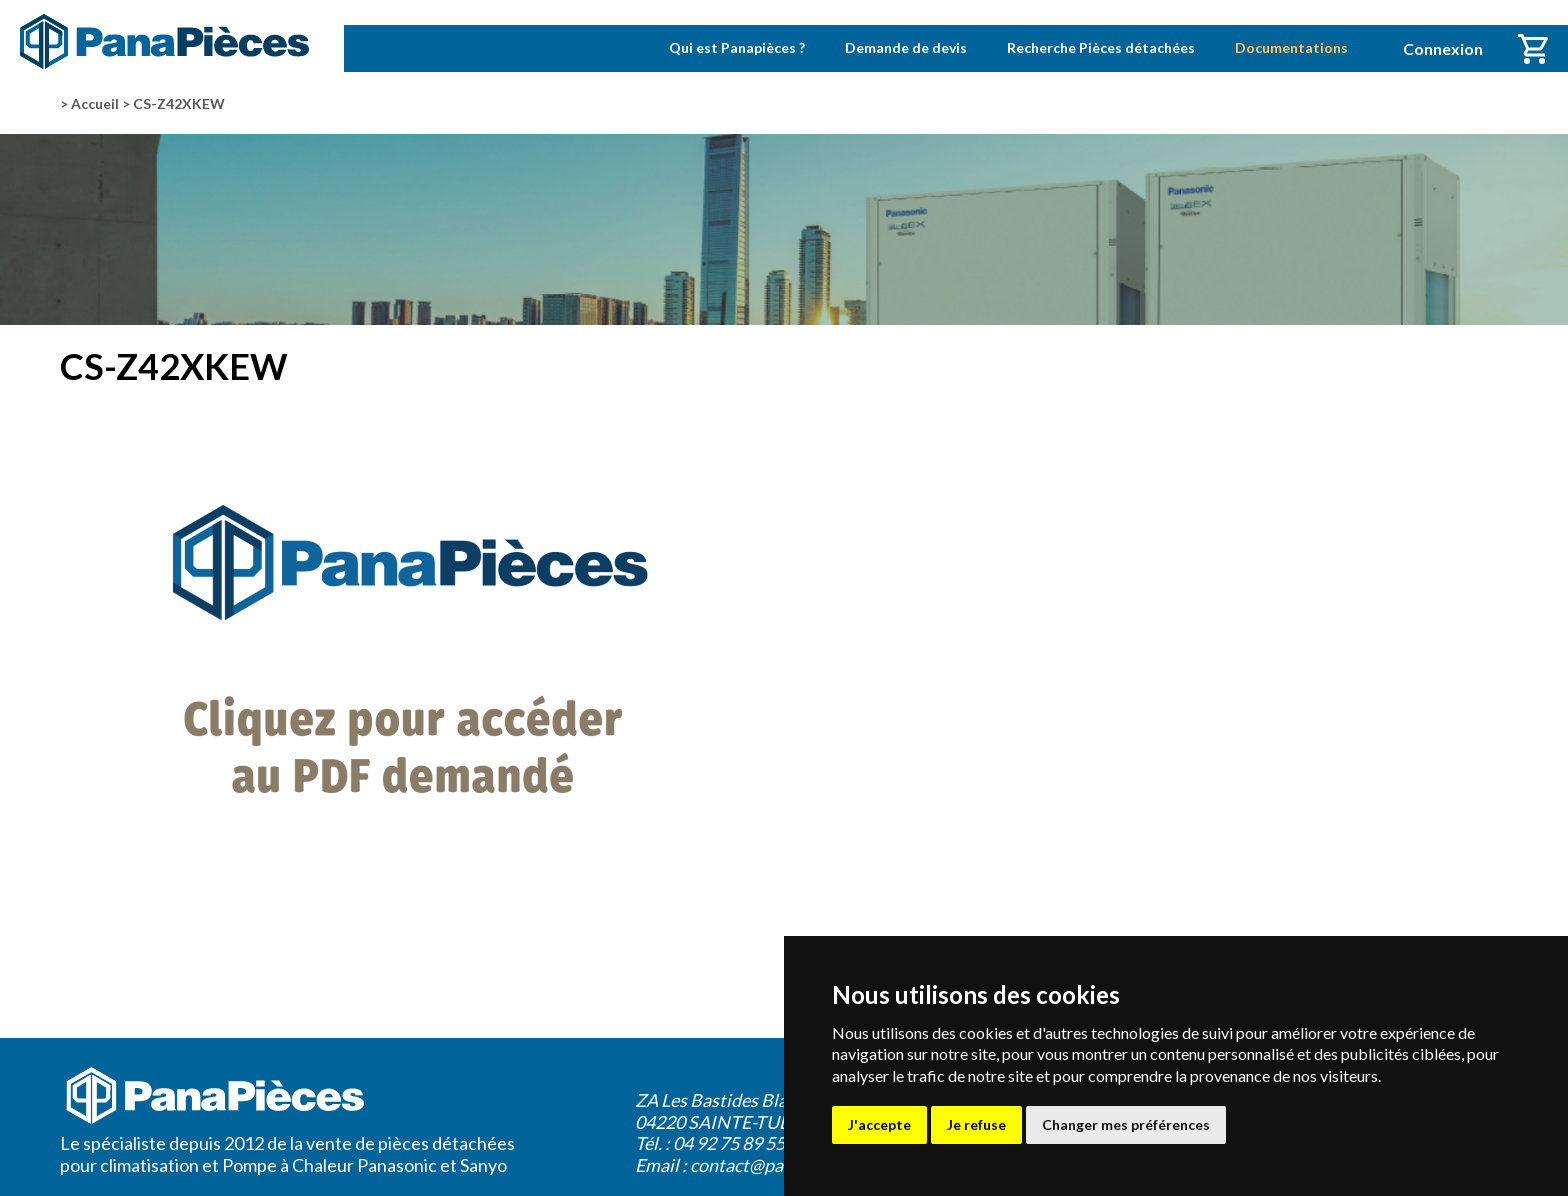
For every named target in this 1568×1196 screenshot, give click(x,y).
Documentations (1291, 47)
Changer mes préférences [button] (1126, 1124)
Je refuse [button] (976, 1124)
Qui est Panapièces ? (737, 47)
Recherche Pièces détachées (1101, 47)
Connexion (1443, 48)
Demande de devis (906, 47)
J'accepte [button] (879, 1124)
